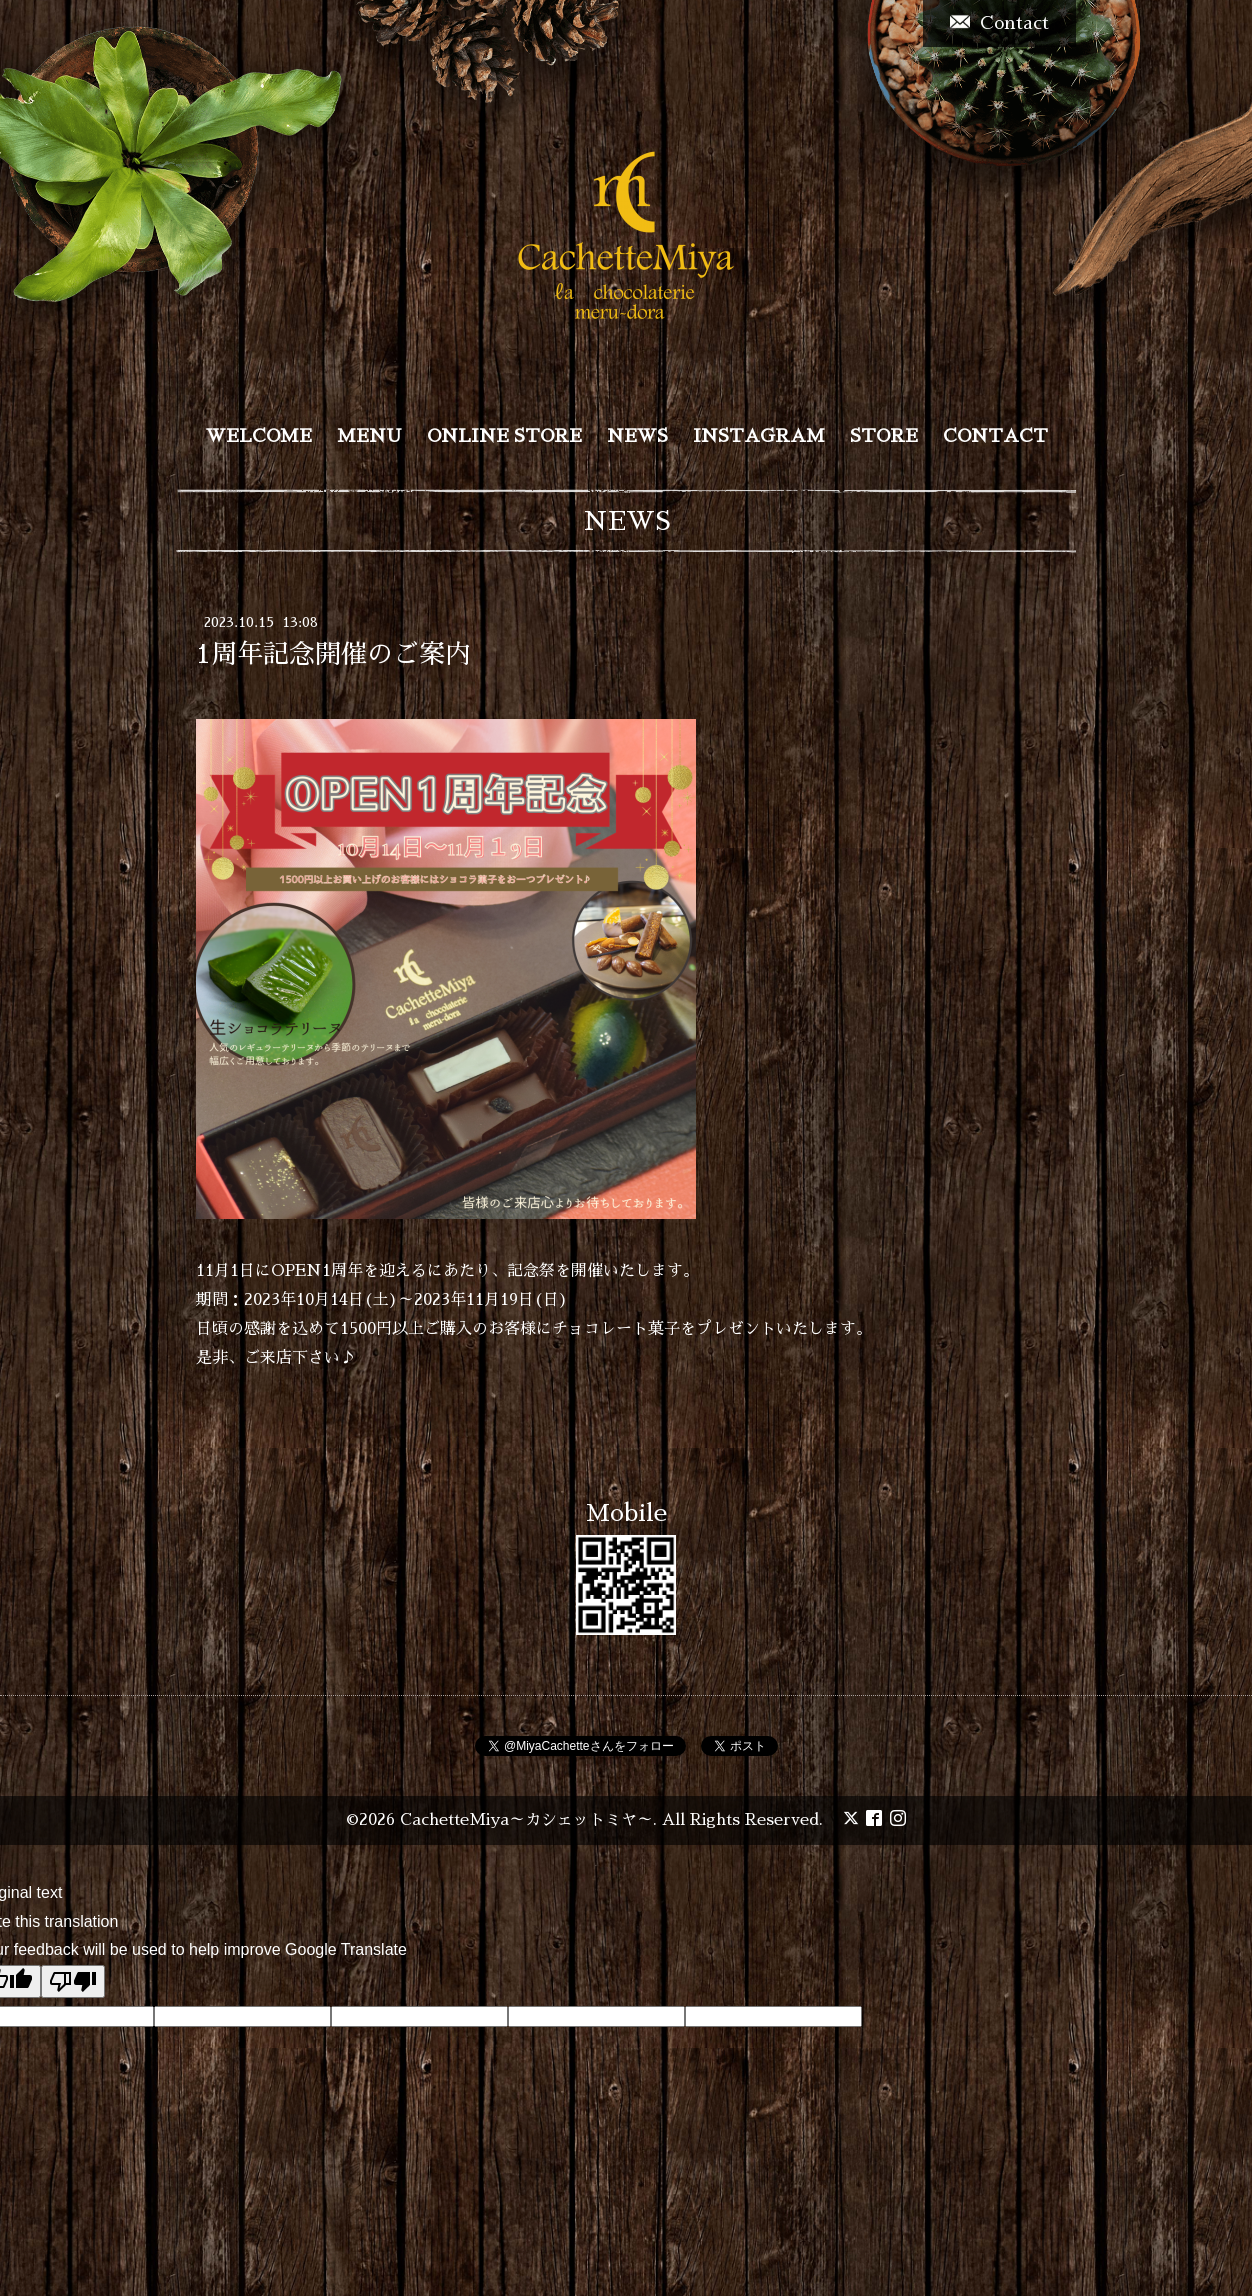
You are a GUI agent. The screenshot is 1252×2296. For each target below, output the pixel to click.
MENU (369, 436)
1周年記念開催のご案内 (333, 654)
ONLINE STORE (504, 436)
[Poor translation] (73, 1981)
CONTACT (995, 436)
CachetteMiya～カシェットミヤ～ (526, 1820)
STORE (884, 436)
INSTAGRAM (759, 436)
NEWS (637, 436)
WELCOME (259, 436)
